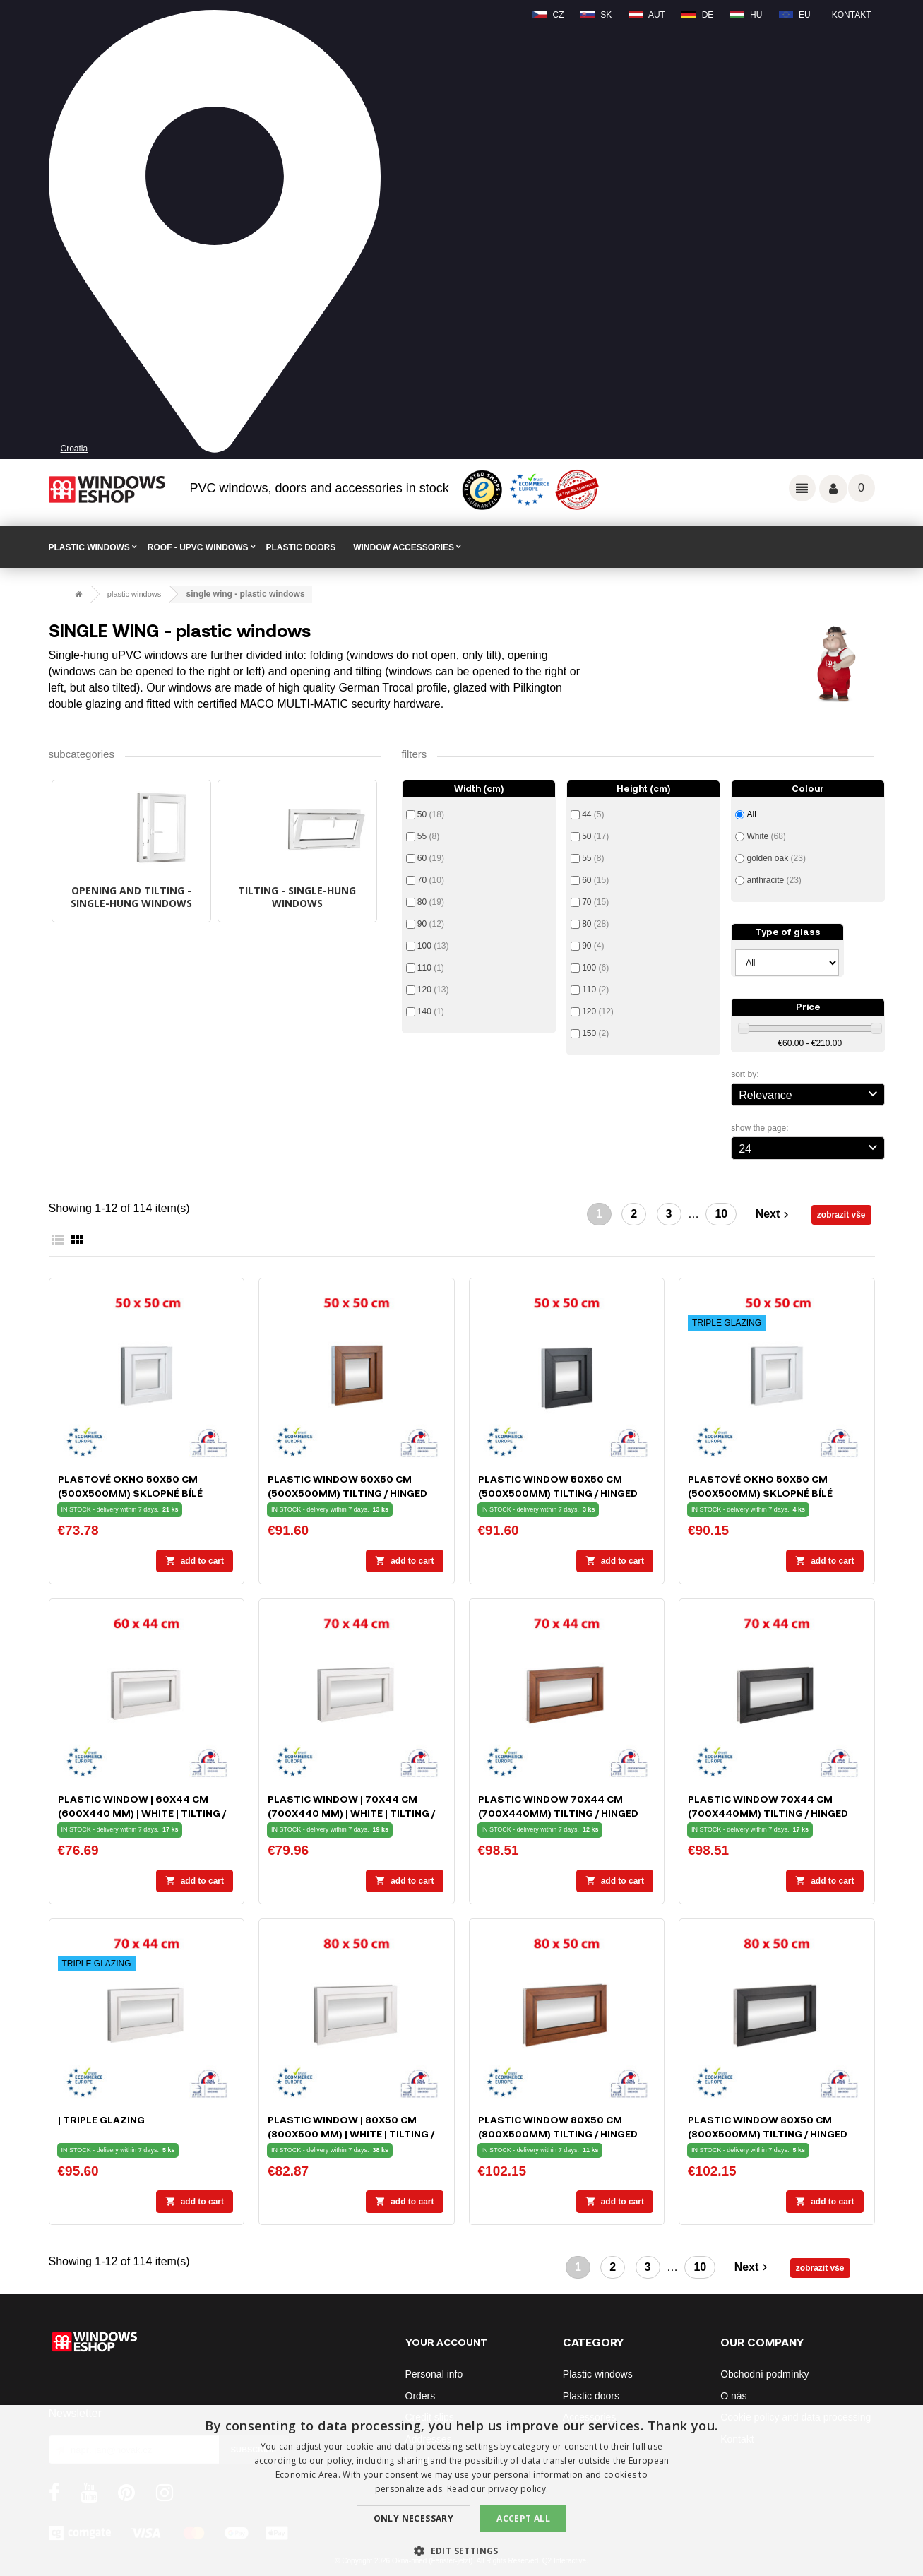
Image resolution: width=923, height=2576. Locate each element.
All (751, 814)
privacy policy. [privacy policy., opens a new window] (518, 2489)
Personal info (434, 2374)
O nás (733, 2396)
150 (595, 1033)
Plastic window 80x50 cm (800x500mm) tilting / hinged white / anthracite (767, 2133)
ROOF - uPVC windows (198, 547)
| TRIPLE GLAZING (101, 2119)
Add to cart (194, 1560)
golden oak (775, 858)
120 (433, 990)
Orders (420, 2396)
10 (721, 1214)
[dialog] (461, 2490)
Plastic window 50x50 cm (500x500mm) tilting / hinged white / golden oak (347, 1493)
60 (430, 858)
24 (810, 1147)
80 (430, 902)
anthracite (773, 880)
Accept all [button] (523, 2518)
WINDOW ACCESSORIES (403, 547)
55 (428, 836)
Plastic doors (591, 2396)
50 (430, 814)
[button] (461, 2551)
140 (430, 1011)
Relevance (810, 1093)
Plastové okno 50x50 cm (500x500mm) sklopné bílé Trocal (130, 1493)
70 (430, 880)
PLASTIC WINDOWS (89, 547)
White (765, 836)
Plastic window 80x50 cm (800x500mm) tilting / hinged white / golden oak (558, 2133)
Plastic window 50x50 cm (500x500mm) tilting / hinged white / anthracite (558, 1493)
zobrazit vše (841, 1215)
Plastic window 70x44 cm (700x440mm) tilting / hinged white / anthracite (768, 1813)
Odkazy (802, 488)
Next (774, 1214)
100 (433, 946)
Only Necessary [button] (414, 2518)
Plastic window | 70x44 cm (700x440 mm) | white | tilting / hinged (351, 1813)
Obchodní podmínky (764, 2374)
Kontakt (851, 15)
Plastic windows (598, 2374)
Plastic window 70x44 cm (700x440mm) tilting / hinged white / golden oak (558, 1813)
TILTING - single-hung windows (297, 897)
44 (593, 814)
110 (430, 968)
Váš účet (833, 489)
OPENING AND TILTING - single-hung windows (131, 897)
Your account (446, 2342)
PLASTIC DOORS (301, 547)
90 (430, 924)
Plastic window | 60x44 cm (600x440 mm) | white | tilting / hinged (142, 1813)
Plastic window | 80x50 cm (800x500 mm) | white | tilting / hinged (351, 2133)
